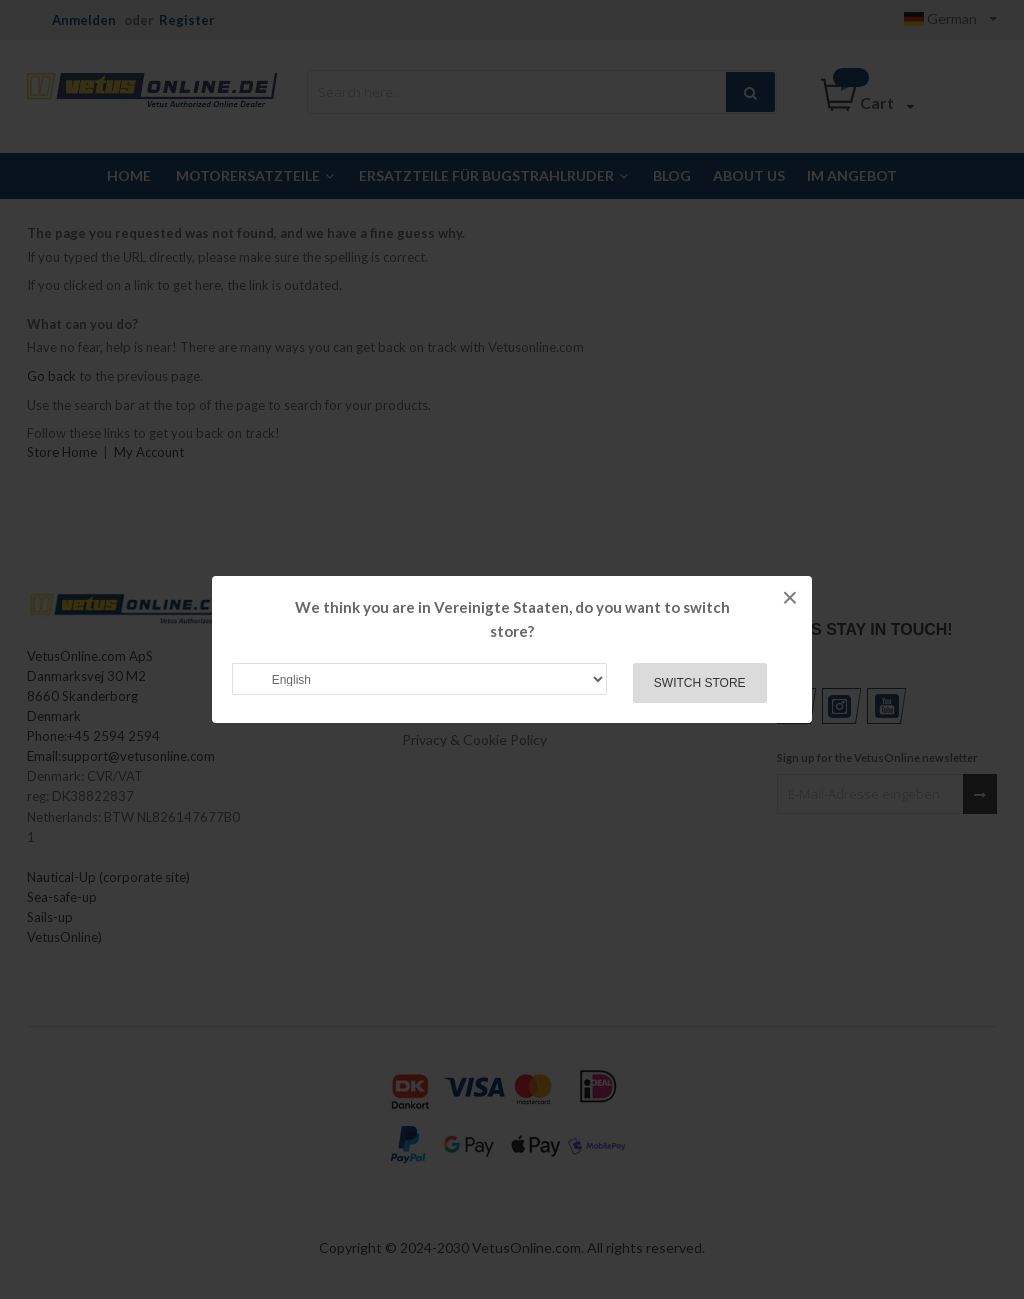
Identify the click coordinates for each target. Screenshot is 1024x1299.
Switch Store (700, 683)
